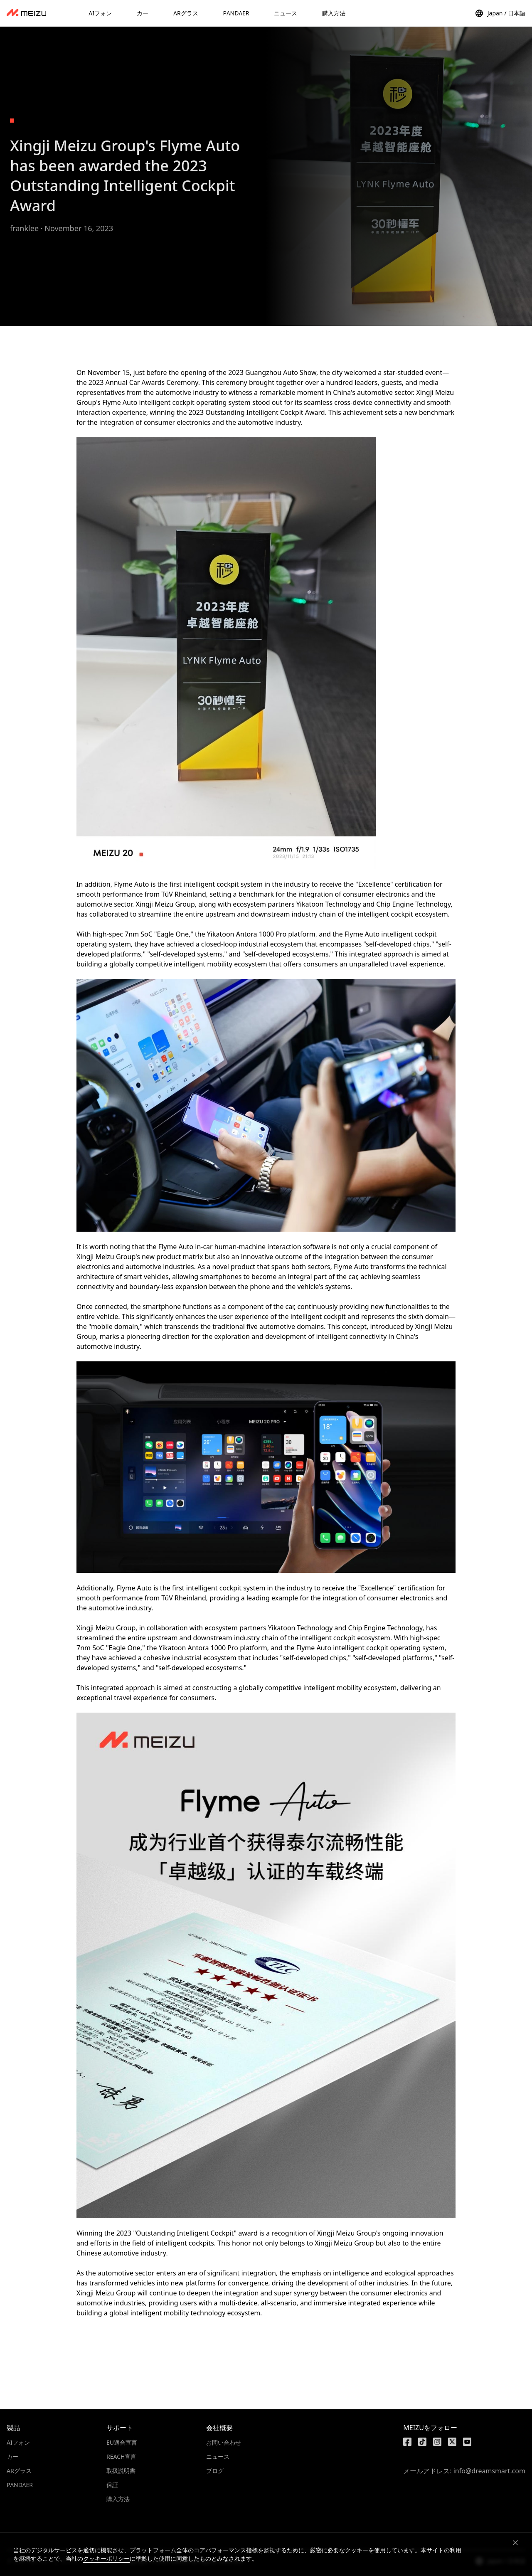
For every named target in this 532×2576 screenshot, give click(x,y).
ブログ (215, 2471)
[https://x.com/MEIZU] (452, 2442)
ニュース (217, 2456)
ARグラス (19, 2471)
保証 (112, 2485)
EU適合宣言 (121, 2442)
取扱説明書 (120, 2471)
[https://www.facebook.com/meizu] (407, 2442)
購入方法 (118, 2499)
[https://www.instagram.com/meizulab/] (437, 2442)
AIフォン (18, 2442)
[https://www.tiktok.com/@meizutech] (422, 2442)
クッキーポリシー (106, 2558)
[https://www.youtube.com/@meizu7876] (467, 2442)
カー (12, 2456)
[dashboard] (26, 13)
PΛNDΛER (20, 2485)
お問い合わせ (223, 2442)
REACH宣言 (121, 2456)
